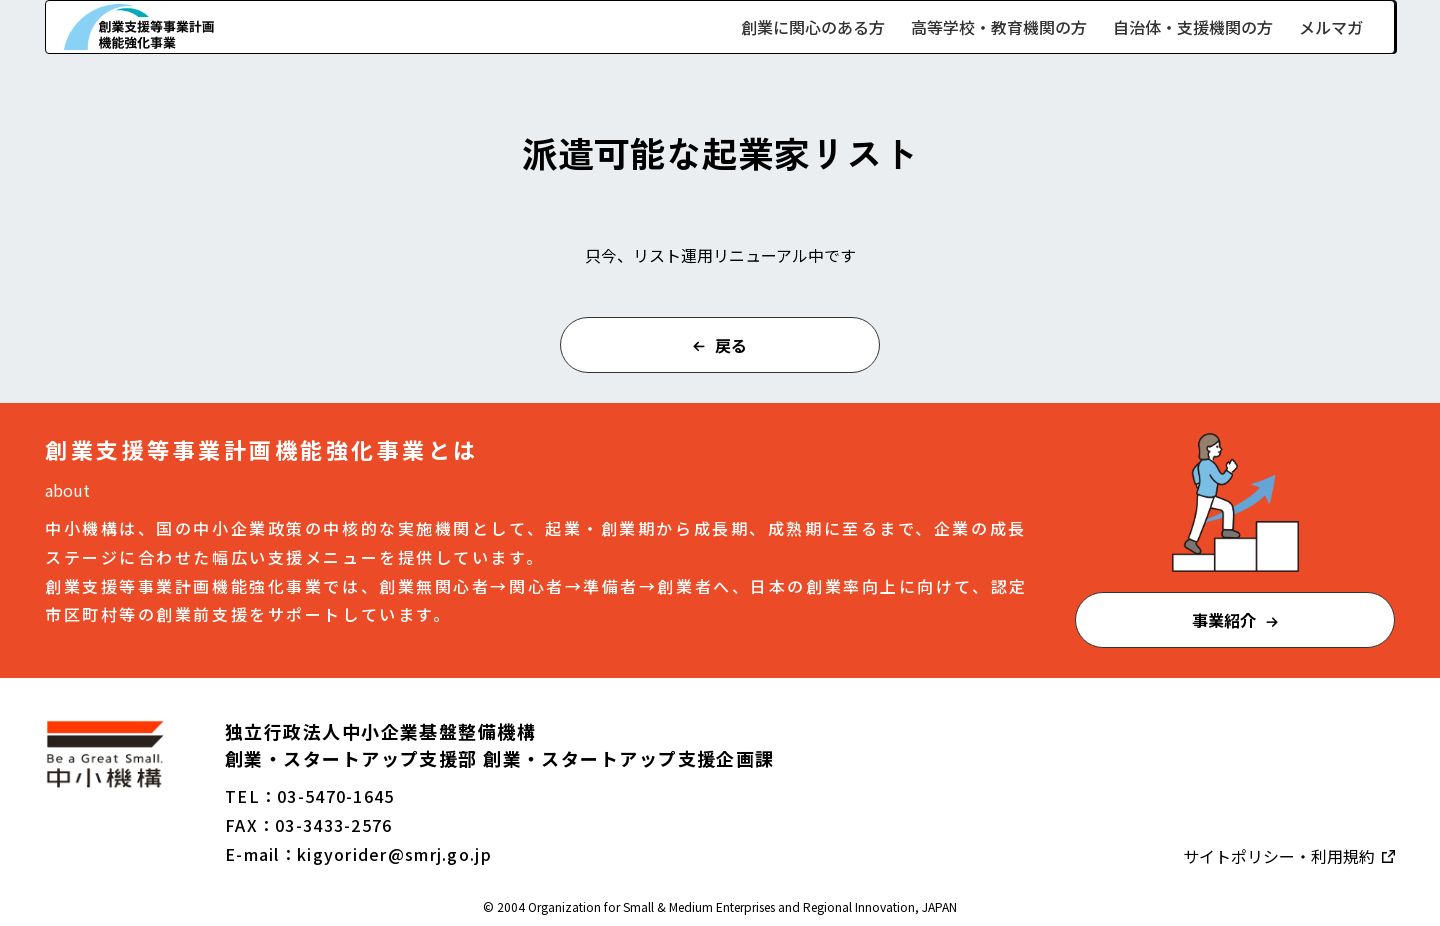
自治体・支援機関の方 (1193, 27)
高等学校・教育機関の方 (999, 27)
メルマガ (1331, 27)
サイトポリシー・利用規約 (1281, 856)
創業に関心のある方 (813, 27)
